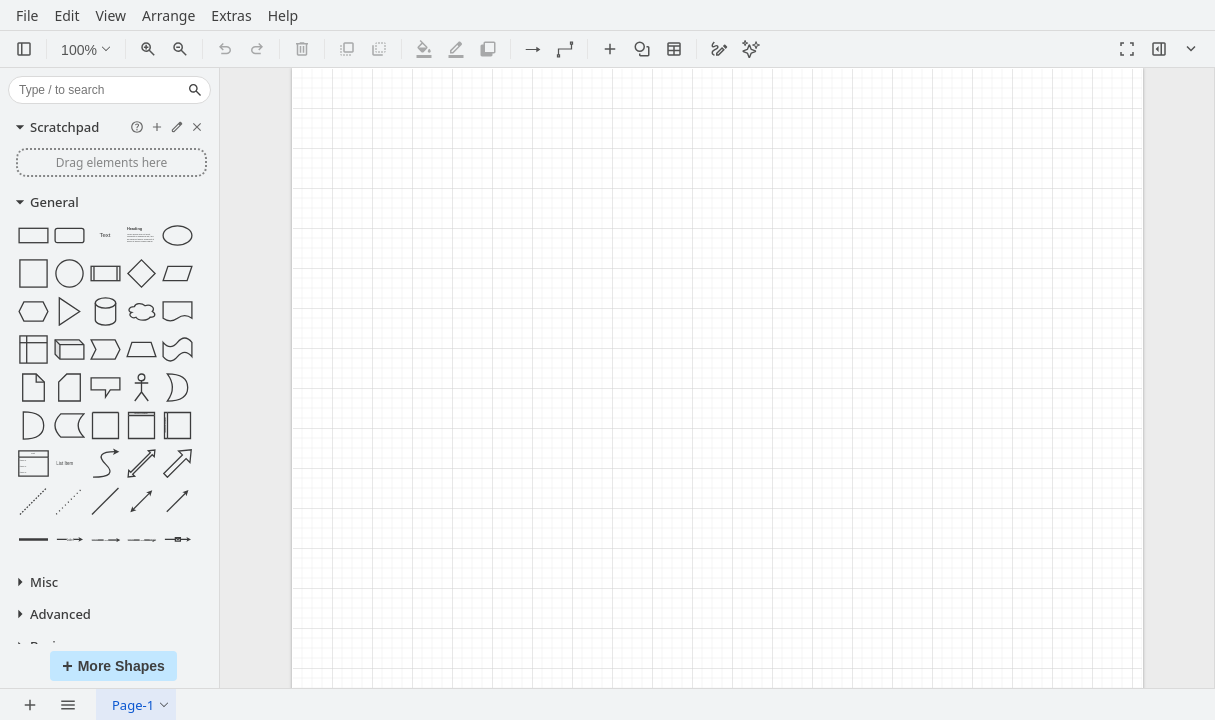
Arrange (168, 17)
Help (283, 17)
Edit (66, 17)
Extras (231, 17)
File (27, 17)
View (110, 17)
